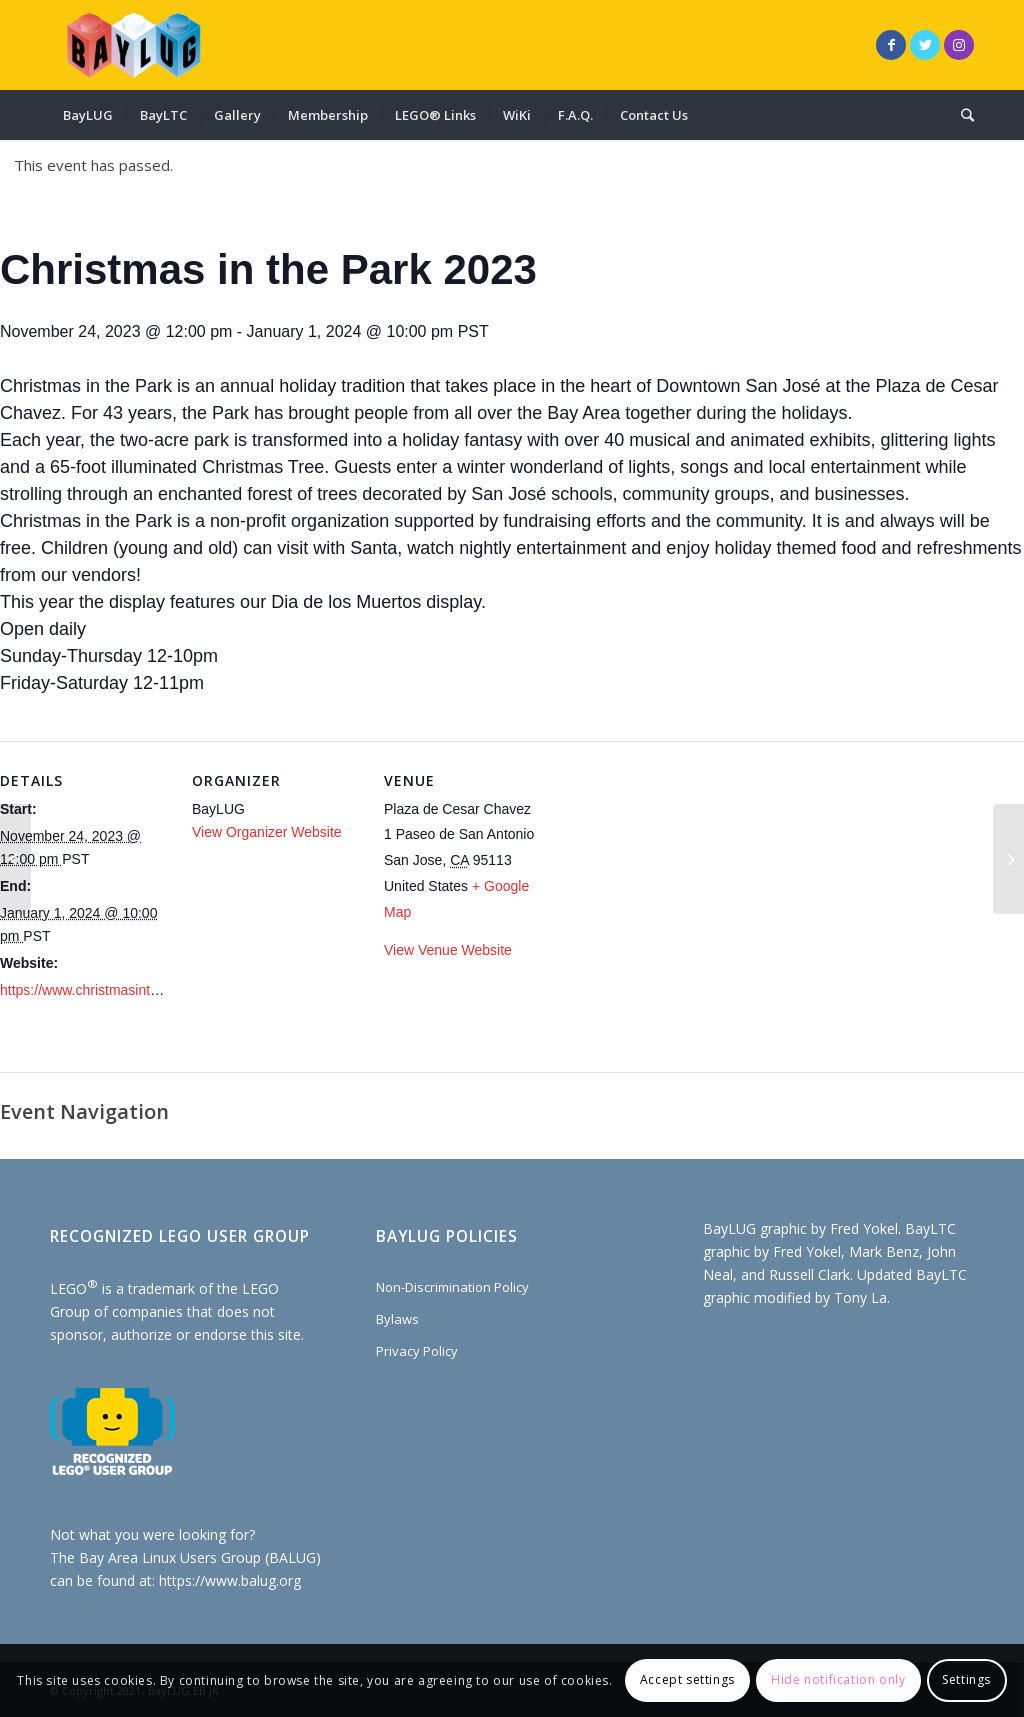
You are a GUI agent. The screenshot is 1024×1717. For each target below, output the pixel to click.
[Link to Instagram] (959, 45)
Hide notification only (838, 1679)
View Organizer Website (267, 832)
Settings (966, 1679)
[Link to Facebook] (891, 45)
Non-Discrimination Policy (452, 1287)
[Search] (961, 115)
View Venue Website (448, 950)
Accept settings (687, 1679)
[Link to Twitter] (925, 45)
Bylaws (397, 1319)
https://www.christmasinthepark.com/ (113, 990)
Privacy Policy (417, 1351)
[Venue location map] (681, 878)
